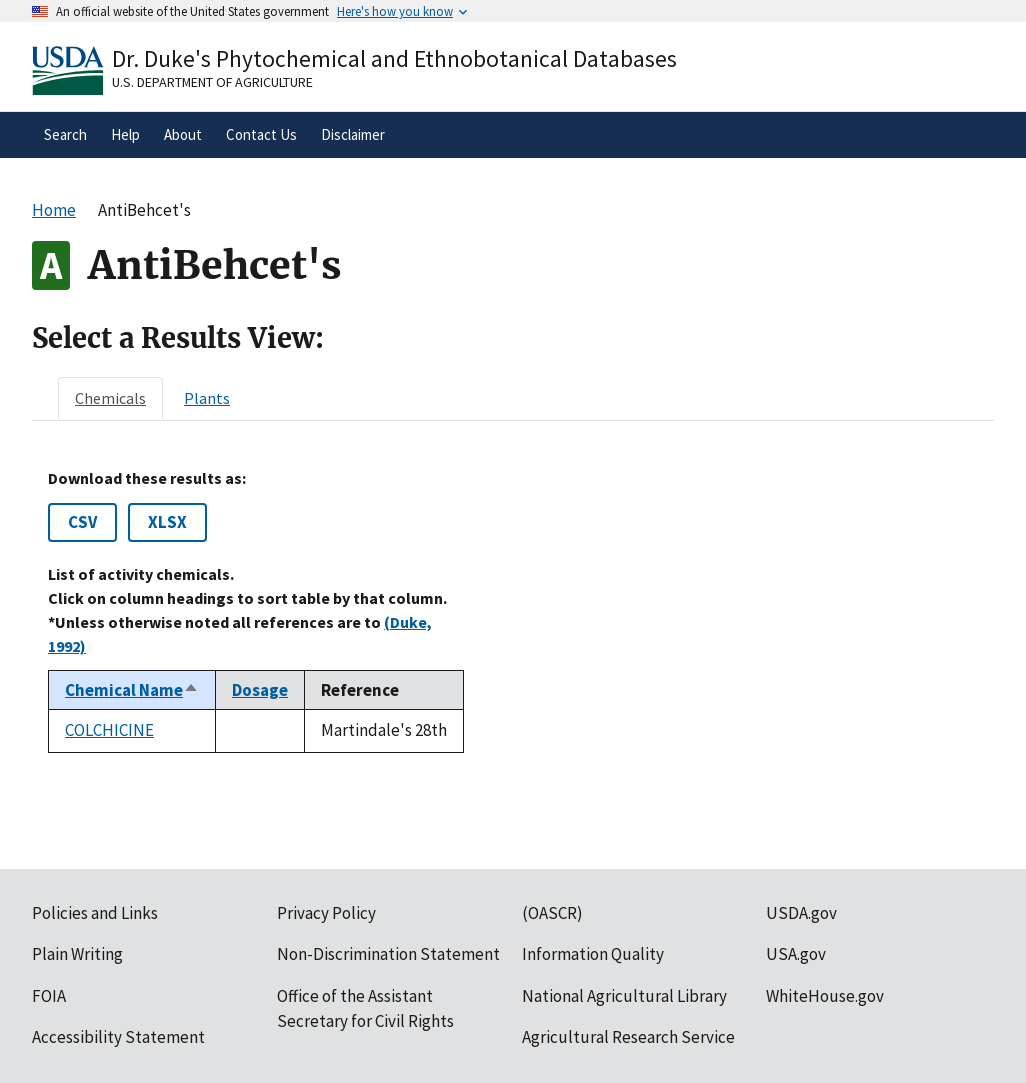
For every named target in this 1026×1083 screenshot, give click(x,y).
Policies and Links (95, 913)
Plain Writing (77, 954)
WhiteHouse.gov (825, 996)
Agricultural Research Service (628, 1037)
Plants (207, 398)
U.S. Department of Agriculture (212, 82)
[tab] (110, 398)
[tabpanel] (513, 611)
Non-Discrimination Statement (388, 954)
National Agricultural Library (624, 996)
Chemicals (110, 398)
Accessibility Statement (118, 1037)
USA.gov (796, 954)
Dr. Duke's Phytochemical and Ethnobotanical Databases (394, 58)
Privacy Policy (326, 913)
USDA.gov (801, 913)
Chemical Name (132, 690)
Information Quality (593, 954)
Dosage (260, 690)
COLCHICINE (109, 730)
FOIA (49, 996)
